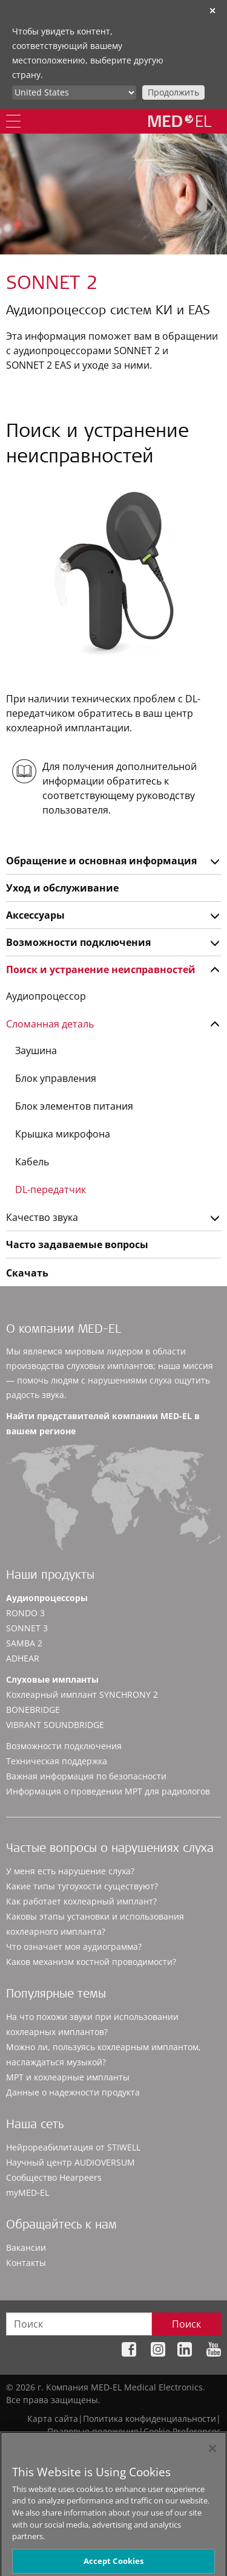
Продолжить (173, 92)
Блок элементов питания (74, 1106)
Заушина (36, 1050)
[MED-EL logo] (179, 121)
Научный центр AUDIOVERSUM (70, 2162)
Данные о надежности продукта (73, 2092)
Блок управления (55, 1078)
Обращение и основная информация (101, 860)
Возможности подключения (78, 942)
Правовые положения (93, 2431)
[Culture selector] (74, 92)
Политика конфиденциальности (149, 2418)
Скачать (27, 1273)
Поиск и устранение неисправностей (101, 969)
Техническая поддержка (56, 1761)
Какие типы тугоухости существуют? (82, 1886)
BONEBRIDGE (33, 1709)
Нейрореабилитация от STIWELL (73, 2147)
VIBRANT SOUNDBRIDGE (55, 1724)
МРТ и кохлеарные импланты (68, 2077)
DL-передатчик (50, 1189)
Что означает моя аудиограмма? (74, 1946)
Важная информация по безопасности (86, 1776)
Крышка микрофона (62, 1134)
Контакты (26, 2262)
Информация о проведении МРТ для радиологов (108, 1791)
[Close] (212, 2458)
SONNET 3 (27, 1628)
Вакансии (26, 2247)
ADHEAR (22, 1658)
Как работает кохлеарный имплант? (81, 1901)
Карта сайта (52, 2418)
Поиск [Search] (186, 2324)
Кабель (32, 1161)
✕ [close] (212, 10)
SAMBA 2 (24, 1643)
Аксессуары (35, 915)
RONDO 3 (25, 1613)
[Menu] (13, 121)
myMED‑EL (27, 2192)
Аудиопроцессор (46, 996)
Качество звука (42, 1217)
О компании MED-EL (63, 1330)
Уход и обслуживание (62, 888)
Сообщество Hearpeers (54, 2177)
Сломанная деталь (50, 1024)
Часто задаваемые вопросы (77, 1244)
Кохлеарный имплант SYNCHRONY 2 (82, 1694)
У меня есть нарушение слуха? (70, 1871)
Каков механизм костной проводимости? (91, 1961)
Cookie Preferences (182, 2431)
